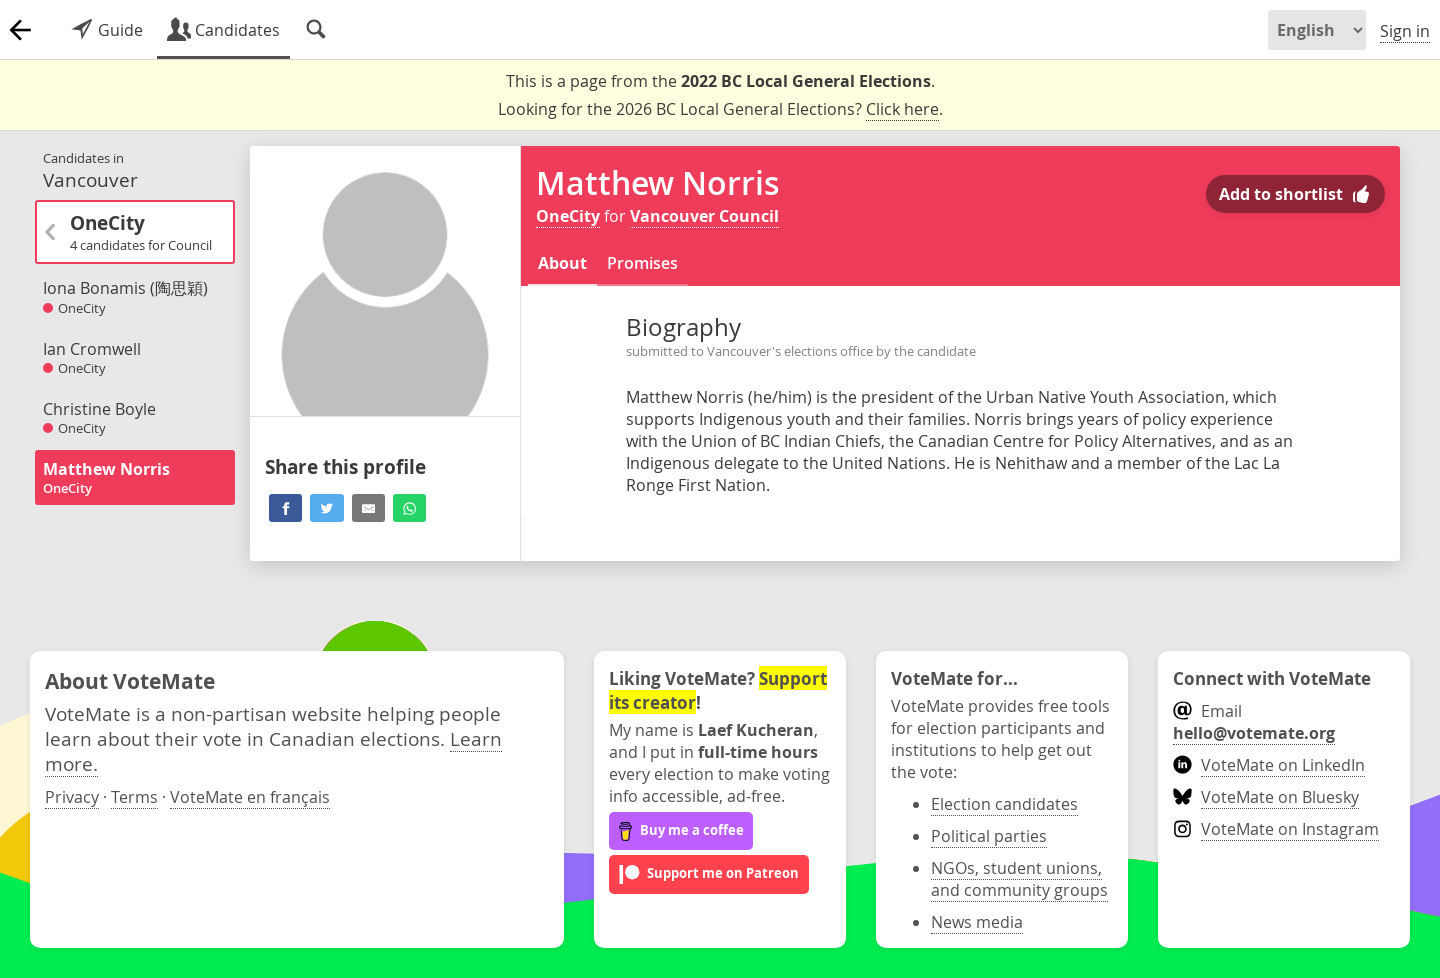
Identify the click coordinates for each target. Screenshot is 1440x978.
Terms (134, 797)
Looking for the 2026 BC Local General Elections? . (720, 109)
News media (977, 922)
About (562, 263)
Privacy (72, 797)
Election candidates (1004, 804)
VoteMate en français (250, 797)
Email (1254, 722)
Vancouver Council (704, 216)
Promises (642, 263)
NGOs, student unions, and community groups (1019, 879)
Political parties (989, 836)
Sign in (1405, 31)
